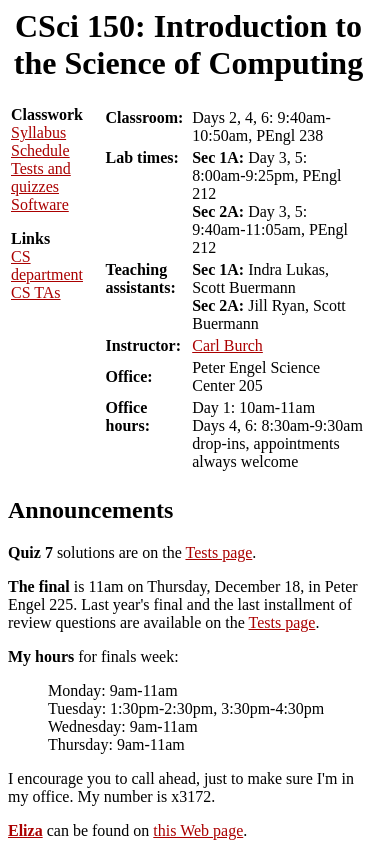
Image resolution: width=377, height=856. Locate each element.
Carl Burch (227, 345)
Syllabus (38, 132)
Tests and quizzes (41, 177)
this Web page (198, 830)
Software (40, 204)
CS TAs (36, 292)
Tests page (218, 552)
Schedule (40, 150)
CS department (47, 265)
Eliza (25, 830)
